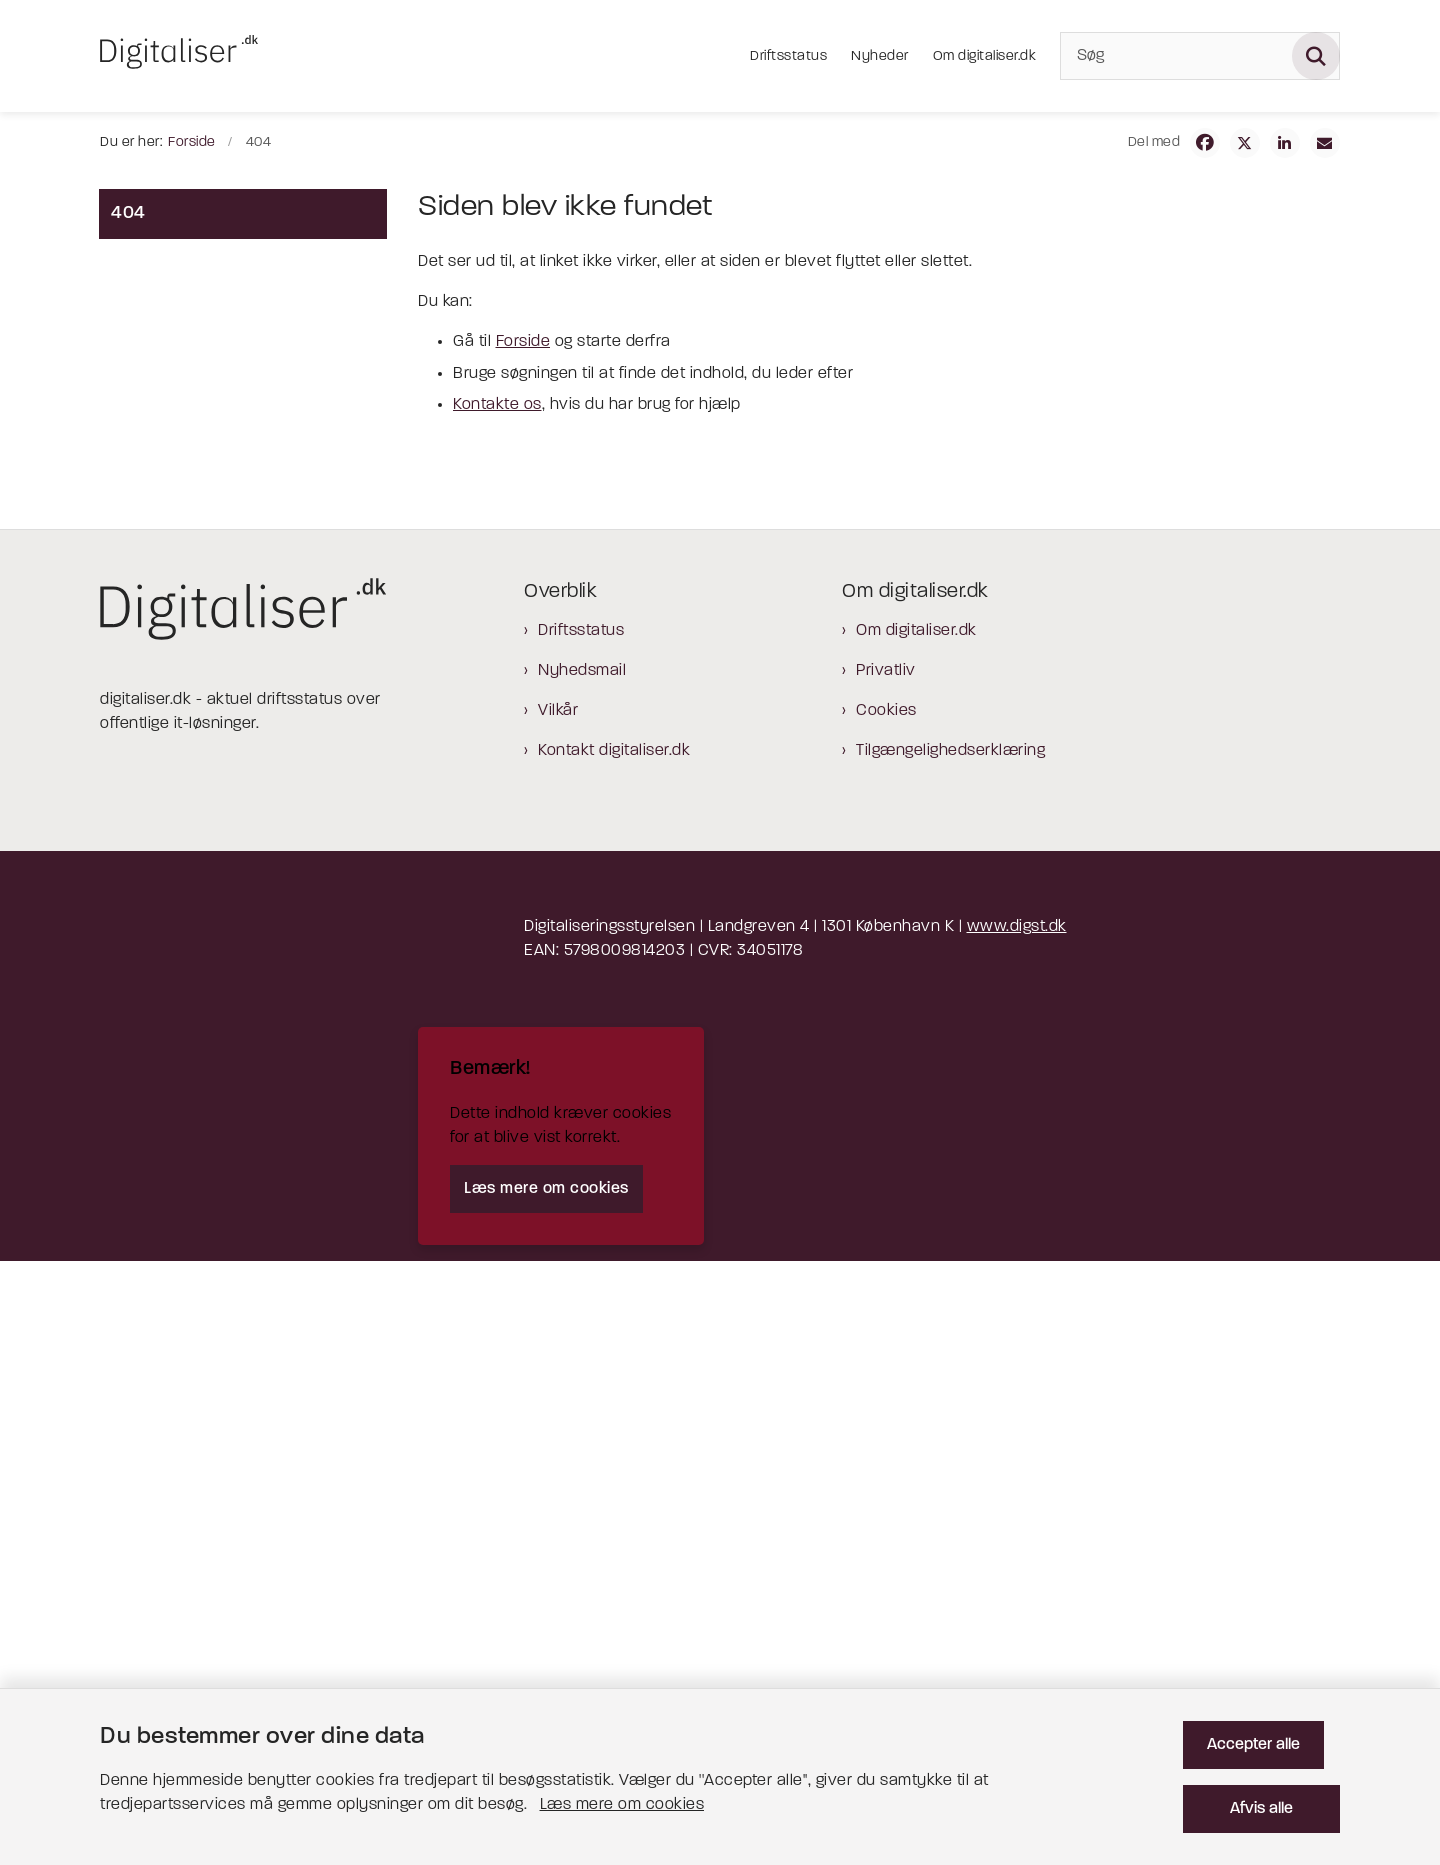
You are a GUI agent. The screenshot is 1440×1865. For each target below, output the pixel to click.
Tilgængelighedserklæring (950, 1355)
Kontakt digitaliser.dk (614, 1355)
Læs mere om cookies (472, 1789)
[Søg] (1200, 56)
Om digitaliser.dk (916, 1235)
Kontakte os (497, 405)
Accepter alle (1269, 1729)
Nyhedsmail (582, 1275)
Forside (523, 342)
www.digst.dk (1017, 1531)
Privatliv (886, 1275)
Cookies (886, 1315)
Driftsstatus (581, 1235)
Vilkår (558, 1315)
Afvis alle (1269, 1793)
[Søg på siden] (1316, 56)
